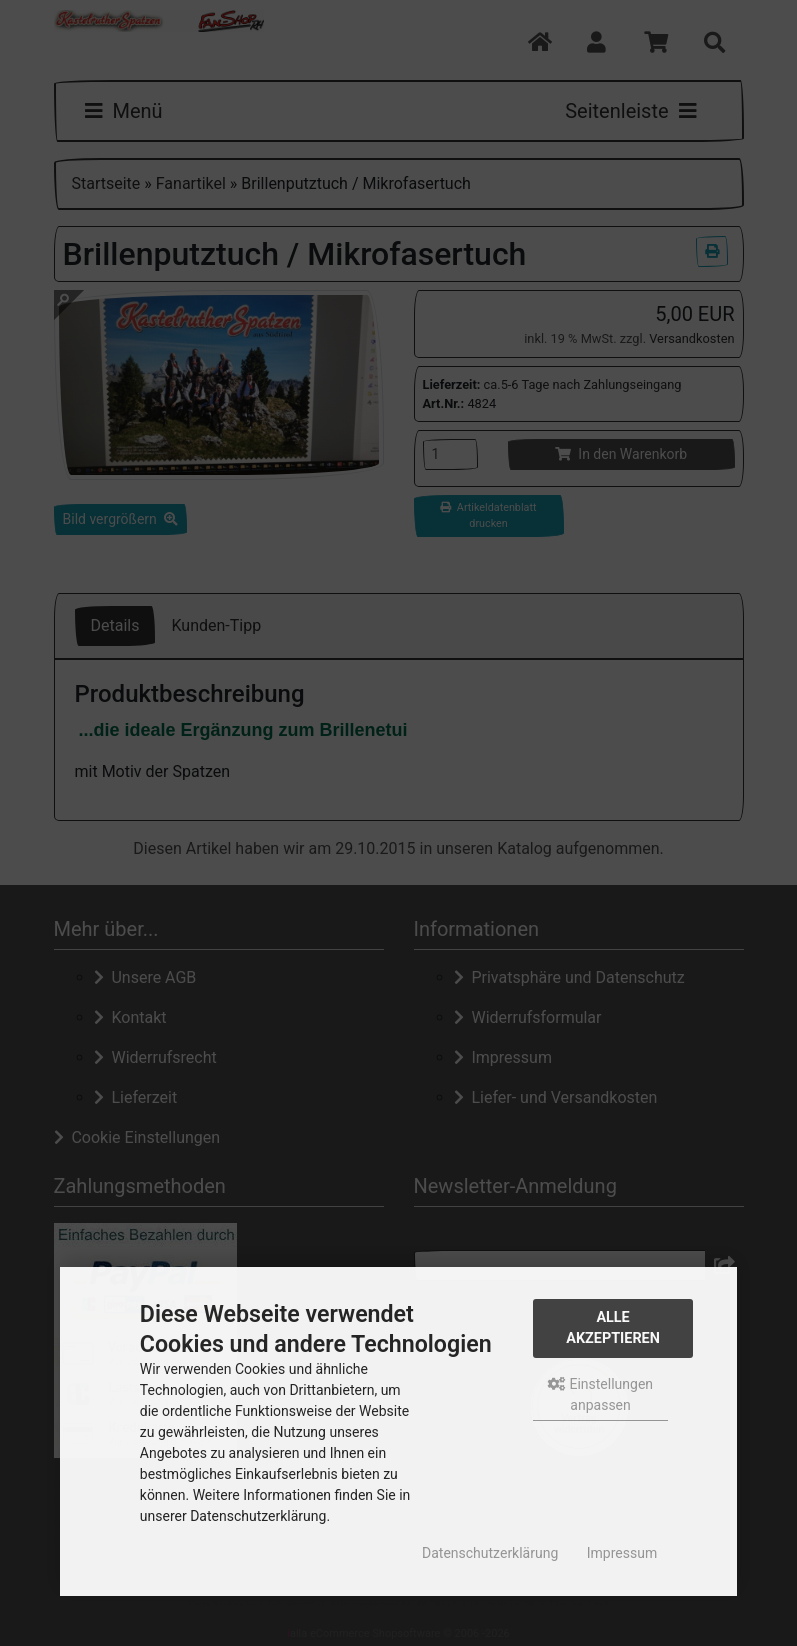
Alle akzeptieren (613, 1328)
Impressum (622, 1553)
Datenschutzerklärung (490, 1553)
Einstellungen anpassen (600, 1394)
